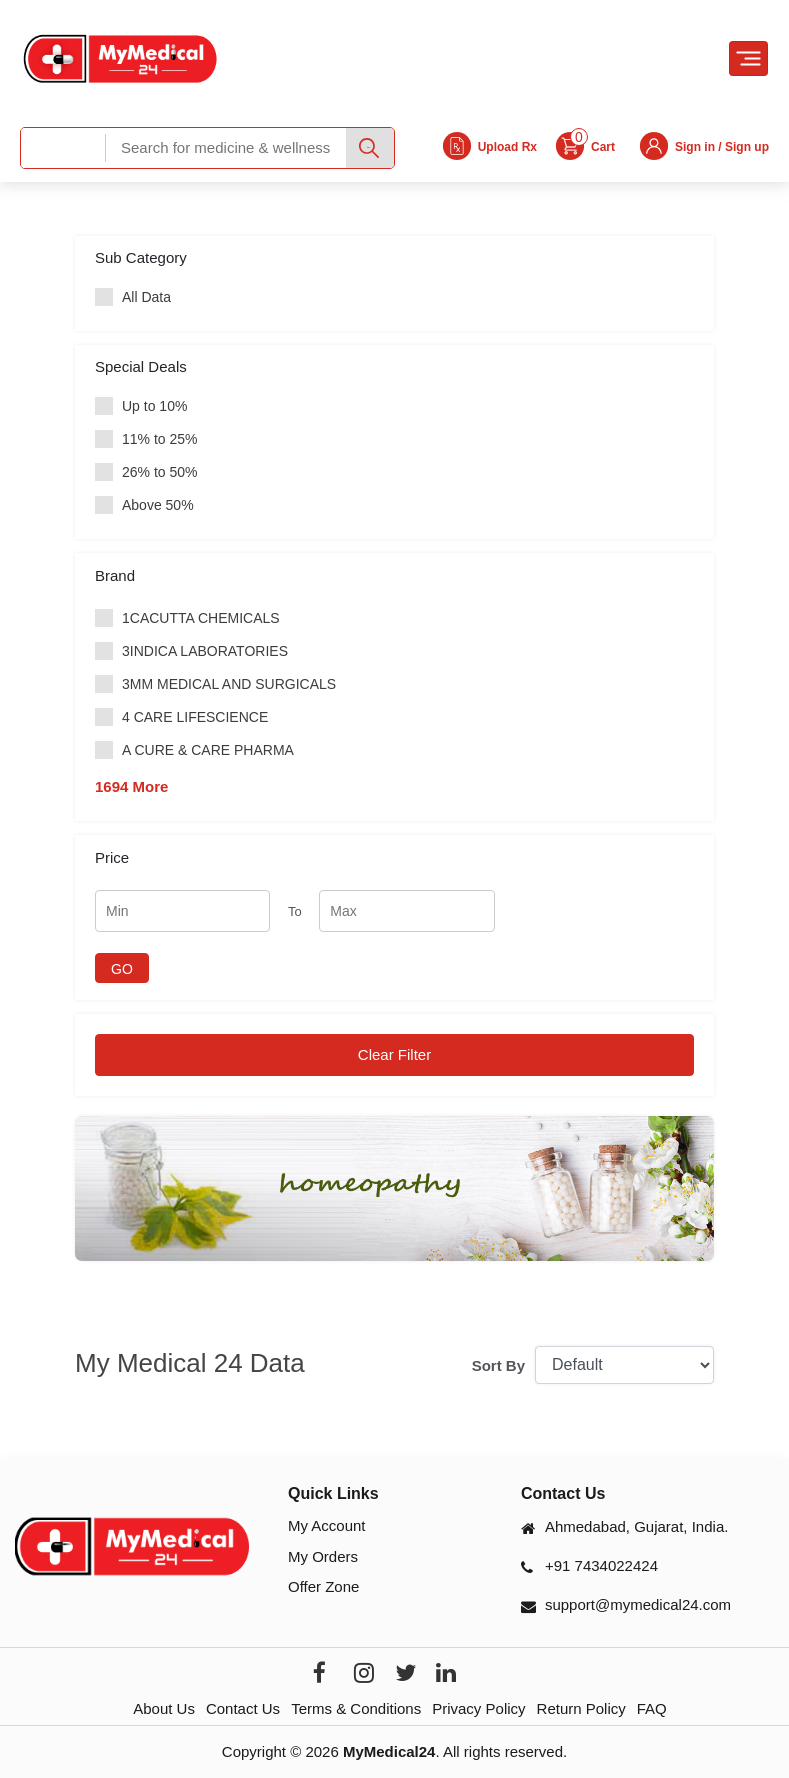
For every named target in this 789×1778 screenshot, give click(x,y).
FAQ (652, 1708)
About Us (164, 1708)
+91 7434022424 (601, 1565)
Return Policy (581, 1708)
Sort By (498, 1365)
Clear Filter (394, 1054)
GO (122, 969)
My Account (327, 1525)
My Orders (323, 1556)
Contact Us (243, 1708)
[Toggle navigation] (748, 58)
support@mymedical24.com (638, 1604)
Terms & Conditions (356, 1708)
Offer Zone (323, 1586)
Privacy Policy (478, 1708)
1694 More (131, 786)
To (295, 911)
